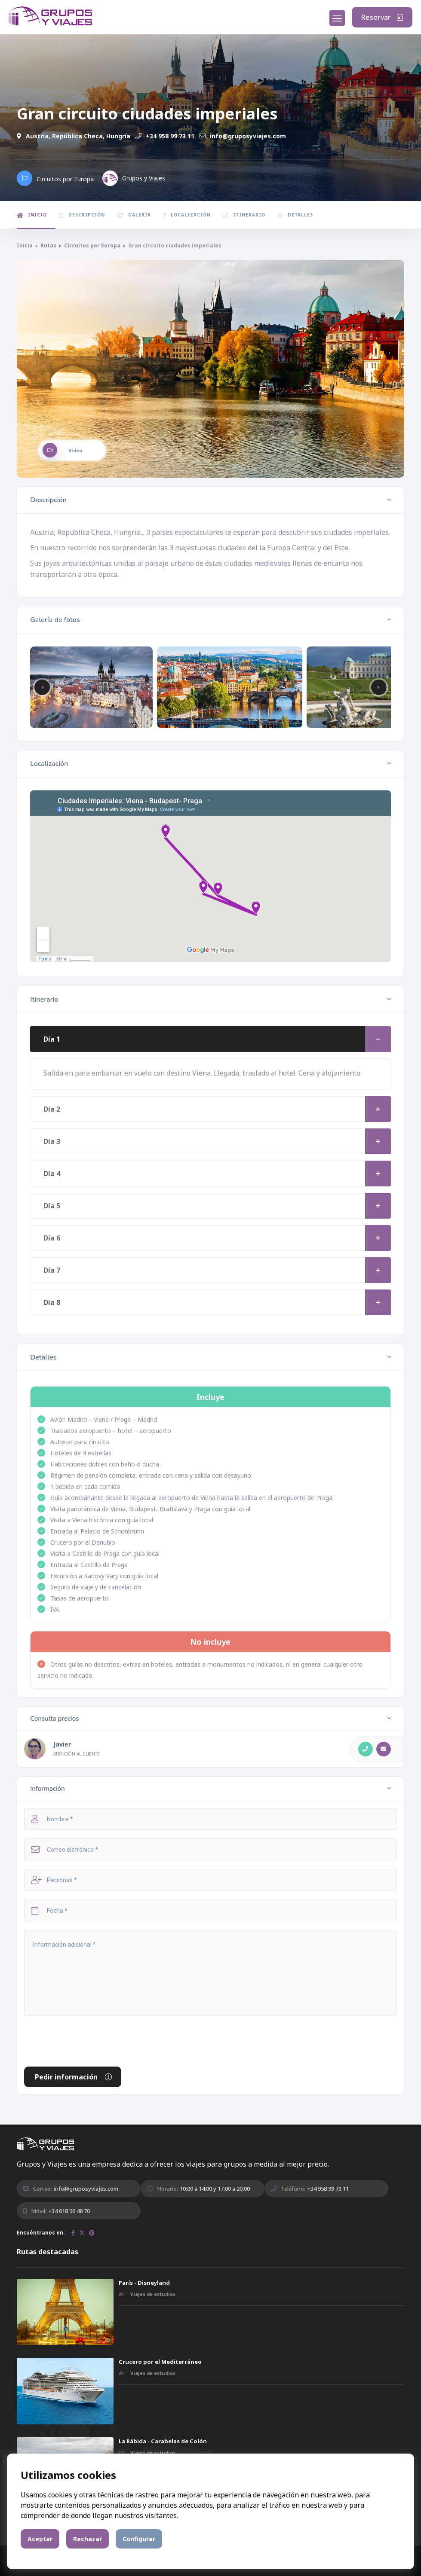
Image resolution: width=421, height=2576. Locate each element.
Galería (134, 215)
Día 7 (217, 1270)
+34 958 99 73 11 (164, 136)
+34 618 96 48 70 (69, 2211)
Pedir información (74, 2077)
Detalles (295, 215)
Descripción (82, 215)
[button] (379, 687)
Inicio (32, 215)
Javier (62, 1744)
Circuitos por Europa (92, 245)
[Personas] (210, 1880)
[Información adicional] (210, 1973)
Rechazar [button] (87, 2539)
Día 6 (217, 1238)
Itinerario (244, 215)
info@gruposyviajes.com (243, 136)
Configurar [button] (139, 2539)
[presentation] (89, 2041)
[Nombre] (210, 1819)
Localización (187, 215)
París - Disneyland (144, 2282)
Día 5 (217, 1206)
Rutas (48, 245)
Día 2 (217, 1109)
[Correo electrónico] (210, 1849)
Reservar (382, 17)
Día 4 (217, 1173)
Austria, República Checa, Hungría (73, 136)
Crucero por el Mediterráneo (160, 2362)
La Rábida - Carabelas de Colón (163, 2441)
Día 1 (217, 1039)
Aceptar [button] (40, 2539)
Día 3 (217, 1141)
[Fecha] (210, 1910)
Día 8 (217, 1302)
